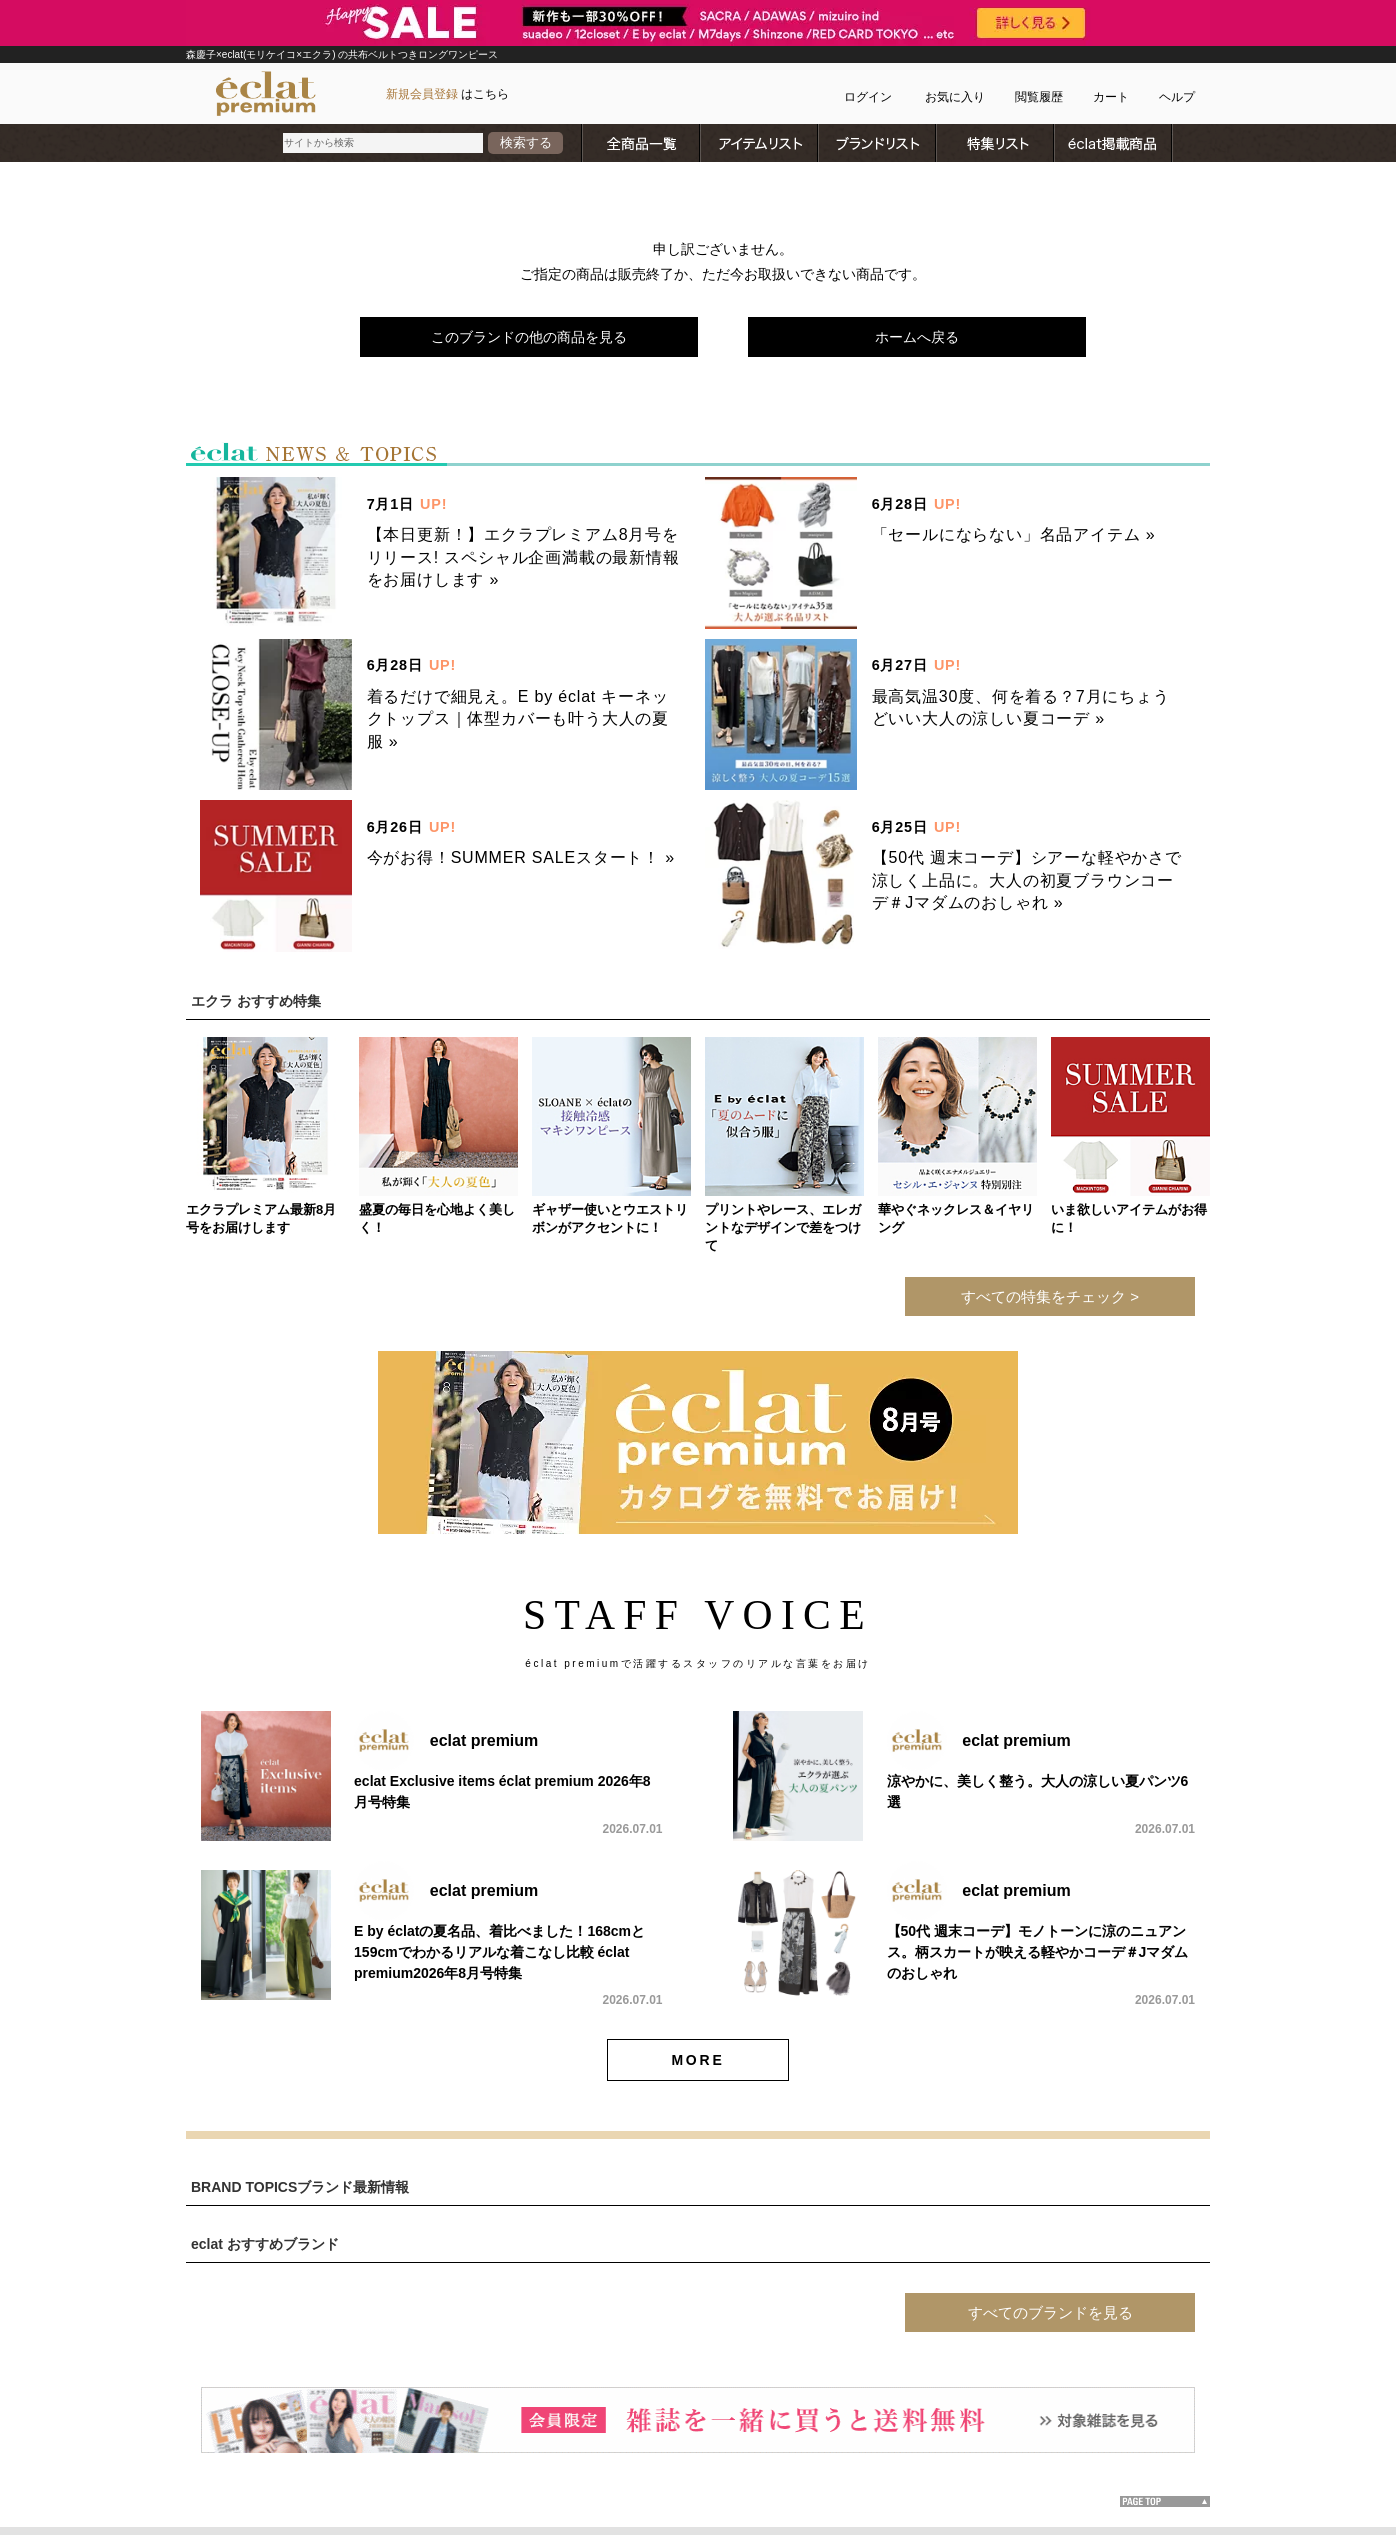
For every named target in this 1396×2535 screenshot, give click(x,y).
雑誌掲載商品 (1114, 143)
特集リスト (996, 143)
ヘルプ (1177, 97)
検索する (526, 142)
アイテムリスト (760, 143)
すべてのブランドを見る (1050, 2312)
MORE (697, 2060)
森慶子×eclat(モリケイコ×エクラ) (262, 54)
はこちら (447, 94)
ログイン (868, 97)
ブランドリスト (878, 143)
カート (1111, 97)
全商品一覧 (641, 143)
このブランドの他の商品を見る (529, 337)
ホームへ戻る (917, 337)
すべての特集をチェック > (1050, 1296)
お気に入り (955, 97)
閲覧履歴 (1039, 97)
